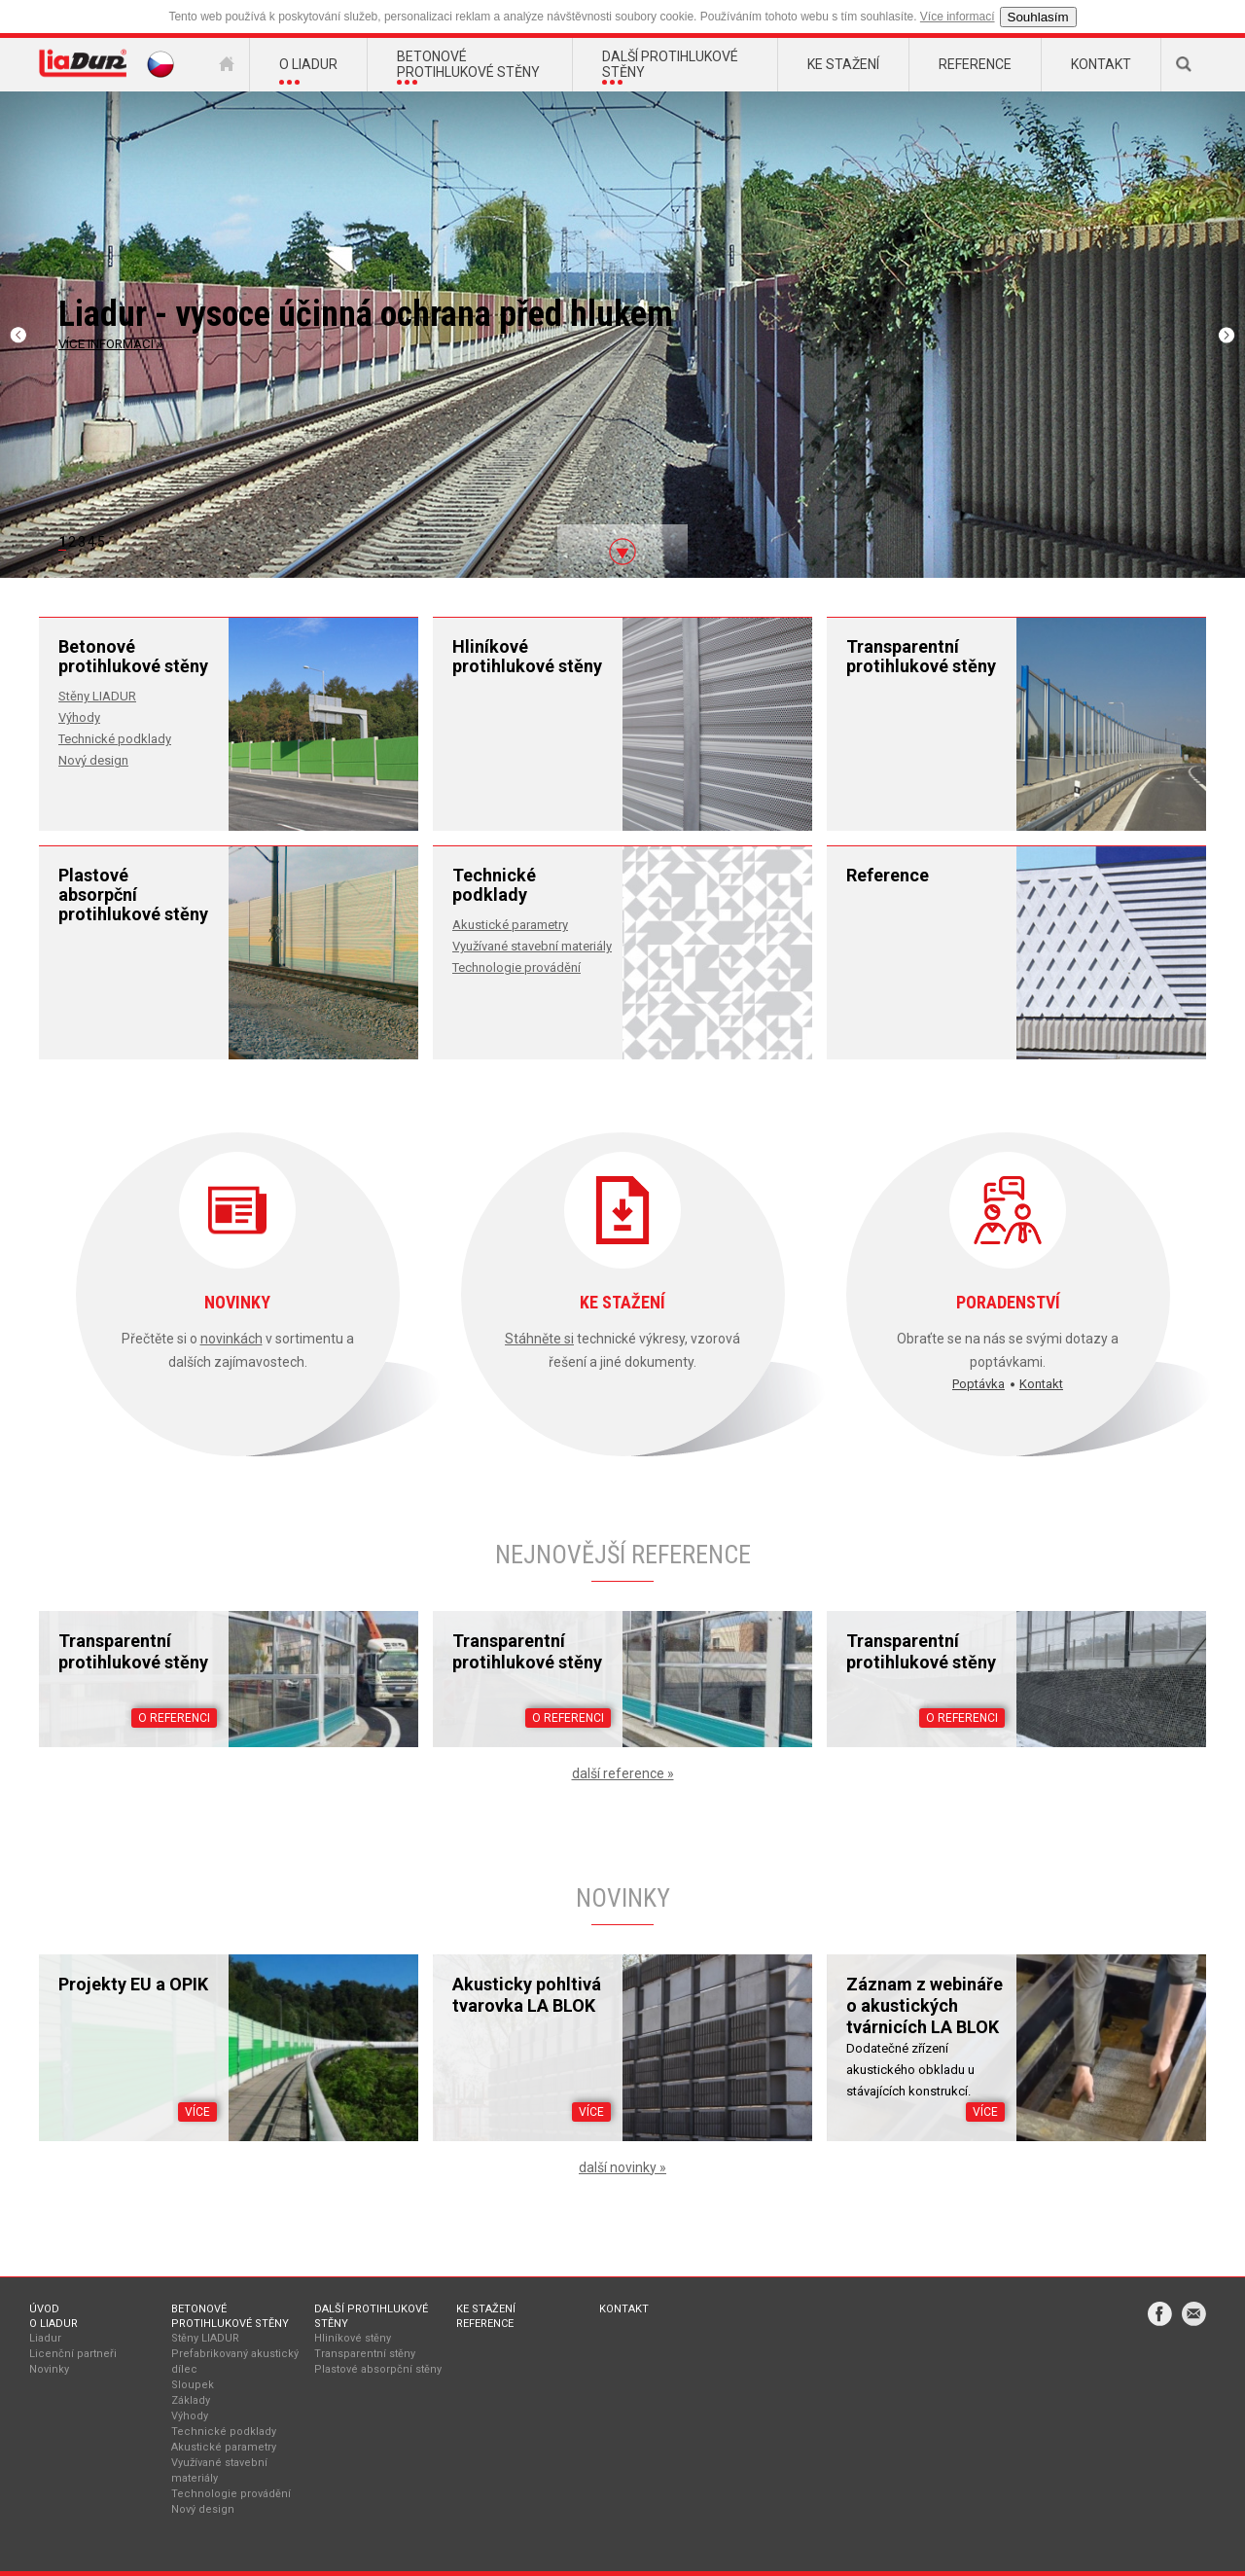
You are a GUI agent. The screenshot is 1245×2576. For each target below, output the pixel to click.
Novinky (49, 2369)
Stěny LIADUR (97, 696)
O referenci (174, 1718)
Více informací (957, 16)
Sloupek (192, 2385)
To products (593, 536)
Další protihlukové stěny (371, 2316)
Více (197, 2112)
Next (1225, 335)
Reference (485, 2323)
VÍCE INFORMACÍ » (110, 344)
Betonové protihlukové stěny (230, 2316)
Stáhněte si (539, 1338)
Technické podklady (114, 739)
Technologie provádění (516, 967)
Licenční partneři (73, 2353)
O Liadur (53, 2323)
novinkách (231, 1338)
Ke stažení (486, 2309)
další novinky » (622, 2167)
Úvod (44, 2309)
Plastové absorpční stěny (378, 2369)
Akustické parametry (510, 924)
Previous (22, 335)
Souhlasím (1038, 17)
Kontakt (1041, 1384)
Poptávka (978, 1384)
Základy (190, 2400)
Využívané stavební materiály (532, 946)
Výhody (79, 717)
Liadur (45, 2338)
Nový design (93, 760)
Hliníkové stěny (352, 2338)
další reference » (623, 1773)
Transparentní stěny (364, 2353)
